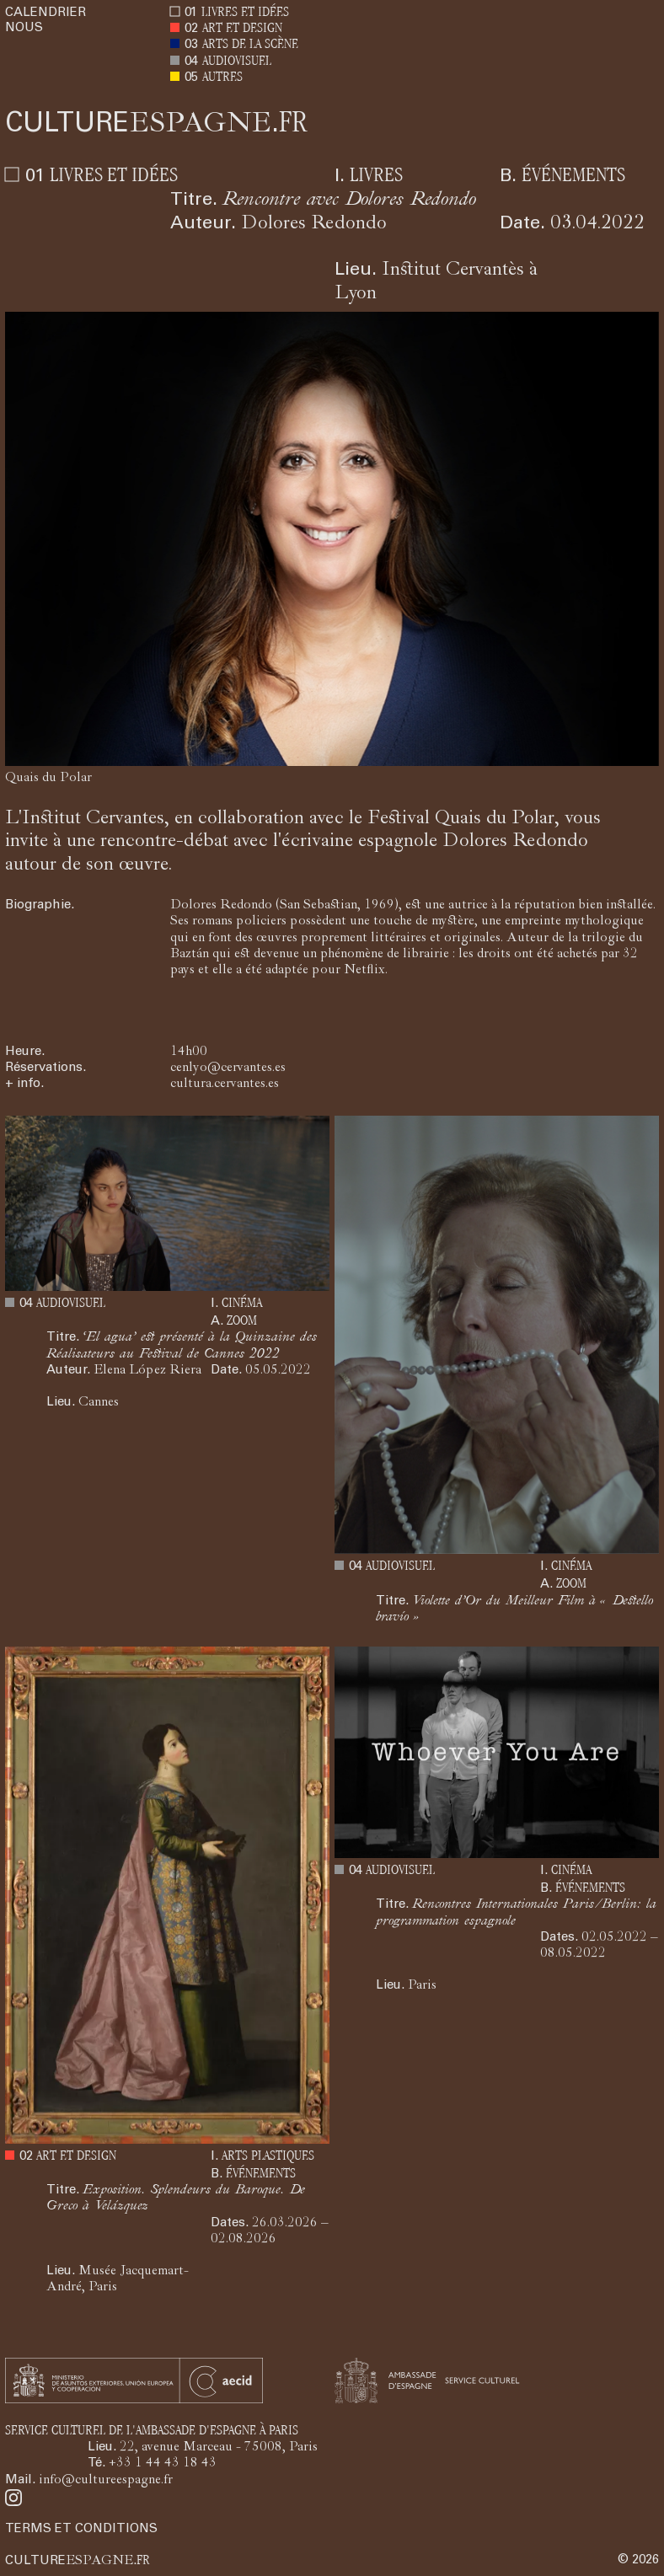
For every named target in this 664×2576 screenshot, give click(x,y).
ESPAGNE (156, 125)
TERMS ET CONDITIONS (81, 2529)
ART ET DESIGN (242, 29)
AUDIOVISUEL (236, 62)
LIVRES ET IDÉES (245, 13)
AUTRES (222, 78)
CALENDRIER (45, 13)
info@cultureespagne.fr (106, 2481)
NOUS (24, 28)
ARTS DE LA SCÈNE (250, 45)
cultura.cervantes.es (224, 1084)
